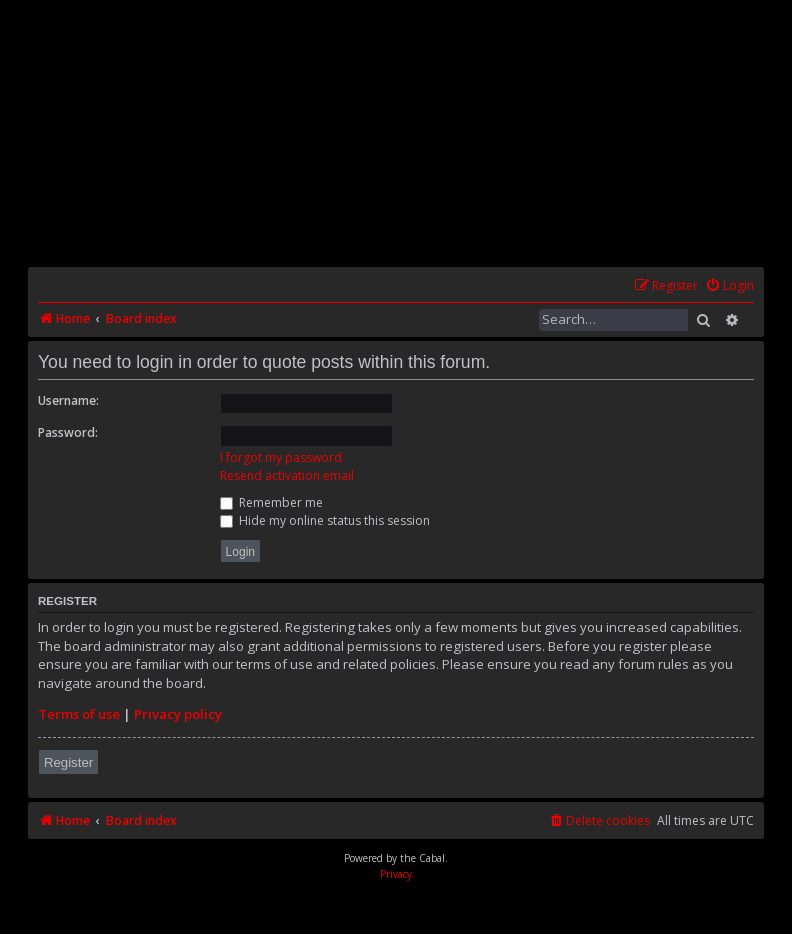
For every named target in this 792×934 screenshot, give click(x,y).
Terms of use (79, 714)
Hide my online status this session (325, 520)
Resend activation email (287, 475)
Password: (68, 432)
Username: (68, 400)
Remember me (271, 502)
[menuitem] (729, 286)
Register (68, 762)
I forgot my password (281, 457)
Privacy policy (178, 714)
